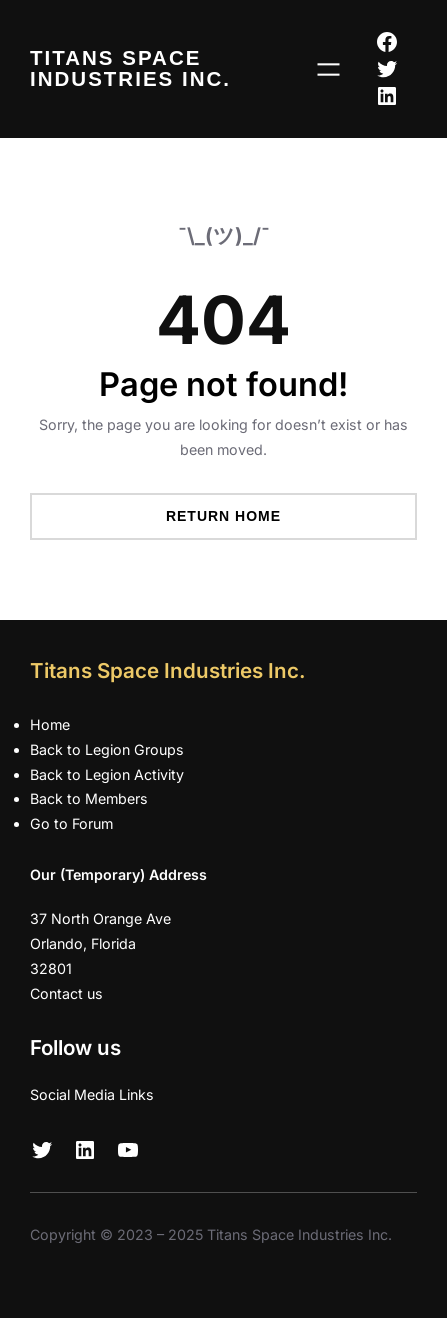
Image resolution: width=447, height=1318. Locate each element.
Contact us (66, 993)
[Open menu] (328, 69)
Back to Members (89, 798)
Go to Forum (71, 823)
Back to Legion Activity (107, 774)
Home (50, 724)
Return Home (223, 516)
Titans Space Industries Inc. (130, 68)
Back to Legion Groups (107, 749)
